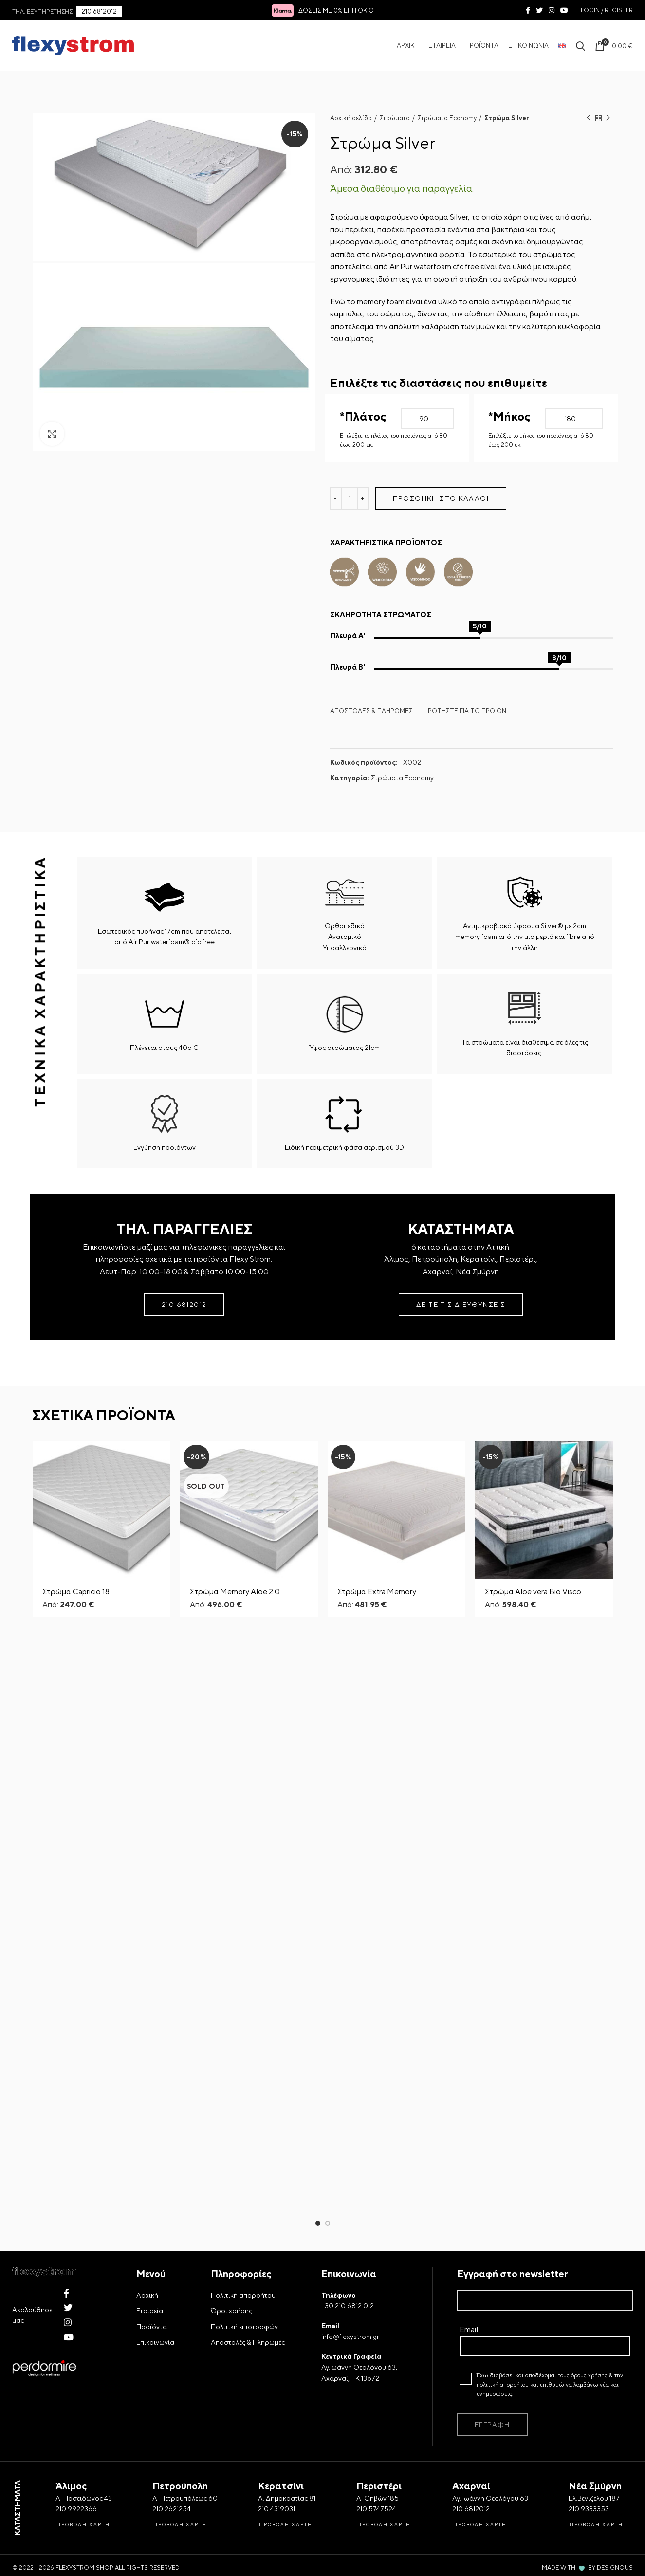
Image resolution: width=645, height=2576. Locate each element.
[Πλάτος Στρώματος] (428, 418)
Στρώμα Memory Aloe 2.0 (235, 1591)
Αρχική (147, 2359)
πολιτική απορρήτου (503, 2449)
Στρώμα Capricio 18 (76, 1591)
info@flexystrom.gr (350, 2401)
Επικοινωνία (155, 2406)
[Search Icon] (580, 45)
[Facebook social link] (528, 10)
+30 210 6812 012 (347, 2370)
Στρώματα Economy (447, 118)
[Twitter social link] (539, 10)
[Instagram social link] (551, 10)
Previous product (588, 119)
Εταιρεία (149, 2375)
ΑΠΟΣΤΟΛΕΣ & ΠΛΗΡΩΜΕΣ (371, 711)
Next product (608, 119)
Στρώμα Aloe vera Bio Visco (533, 1591)
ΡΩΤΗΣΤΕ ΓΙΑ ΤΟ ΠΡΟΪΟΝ (467, 711)
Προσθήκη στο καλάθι (441, 498)
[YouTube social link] (564, 10)
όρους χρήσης (589, 2439)
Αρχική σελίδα (351, 118)
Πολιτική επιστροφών (244, 2391)
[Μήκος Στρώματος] (574, 418)
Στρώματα (395, 118)
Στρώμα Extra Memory (376, 1591)
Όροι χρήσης (231, 2375)
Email (545, 2401)
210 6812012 (99, 11)
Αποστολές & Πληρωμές (248, 2406)
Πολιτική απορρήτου (243, 2359)
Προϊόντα (151, 2391)
